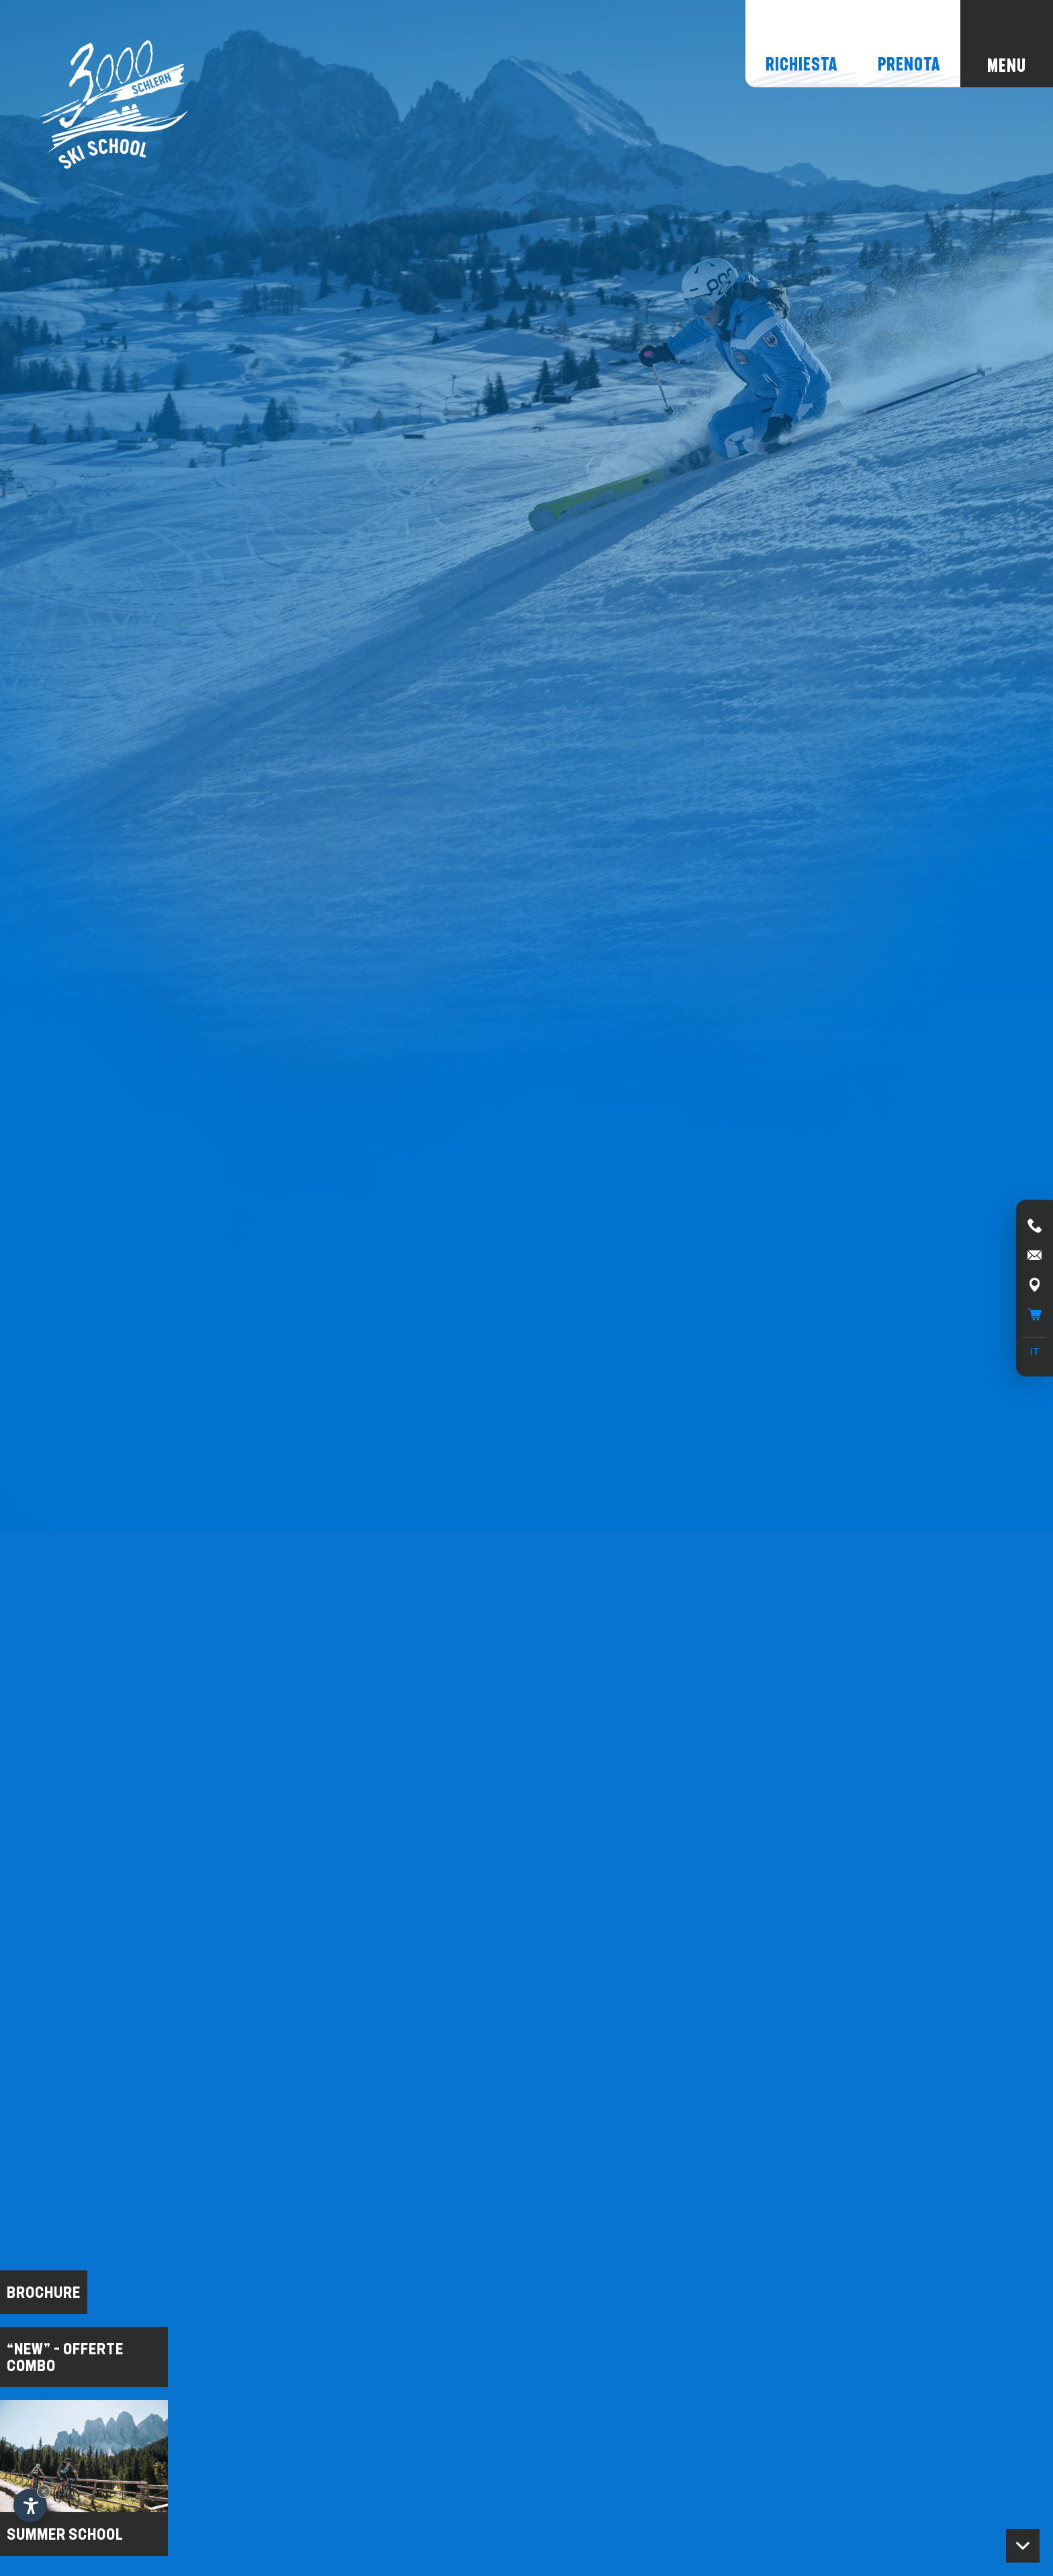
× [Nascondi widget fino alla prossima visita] (43, 2491)
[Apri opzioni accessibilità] (30, 2505)
